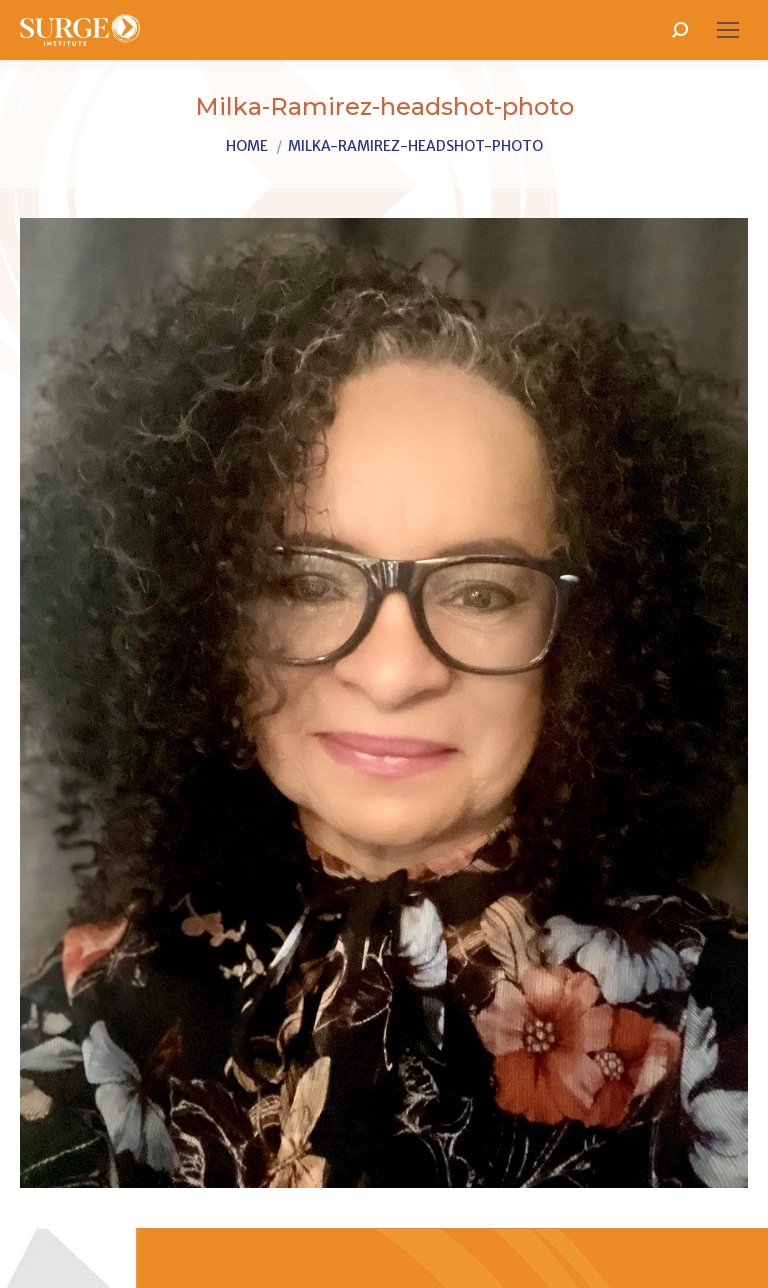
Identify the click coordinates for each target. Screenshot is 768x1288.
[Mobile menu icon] (728, 30)
